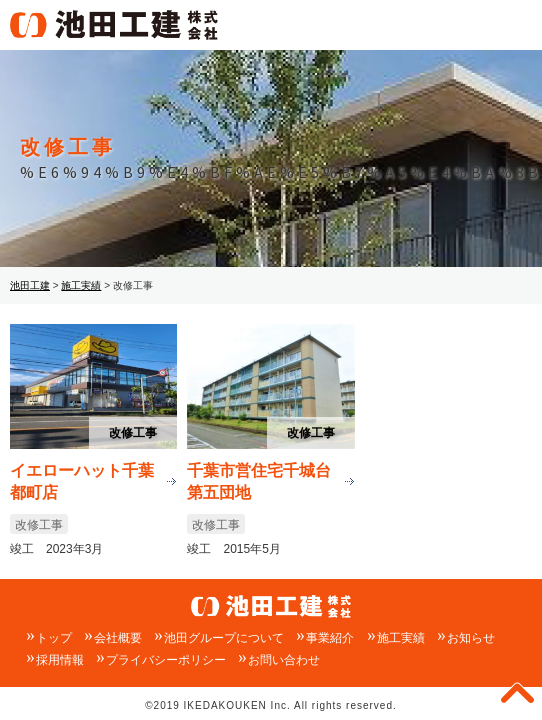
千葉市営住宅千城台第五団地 (259, 481)
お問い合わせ (284, 660)
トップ (54, 638)
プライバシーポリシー (166, 660)
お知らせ (471, 638)
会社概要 (118, 638)
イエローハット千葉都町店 (82, 481)
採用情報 (60, 660)
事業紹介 (330, 638)
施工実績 (401, 638)
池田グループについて (224, 638)
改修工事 (133, 433)
